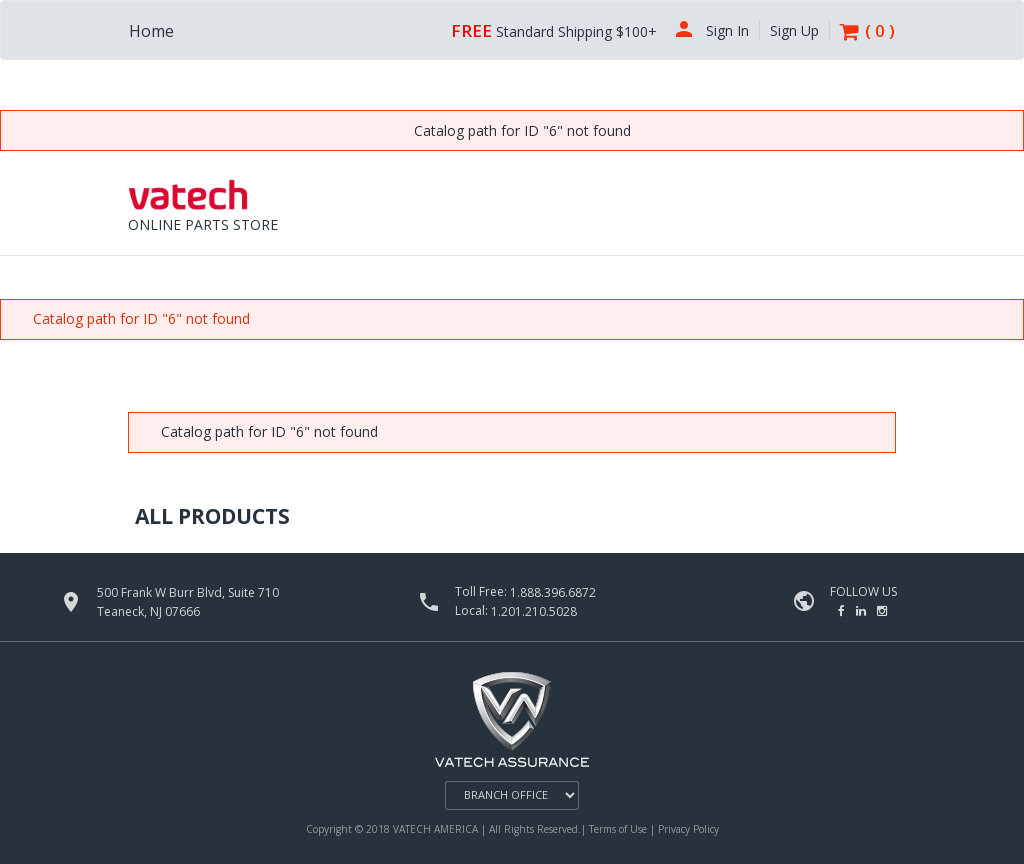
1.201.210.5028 (534, 611)
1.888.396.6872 (553, 592)
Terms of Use (619, 829)
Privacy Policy (688, 829)
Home (151, 31)
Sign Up (794, 31)
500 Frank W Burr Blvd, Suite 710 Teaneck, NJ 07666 (188, 602)
